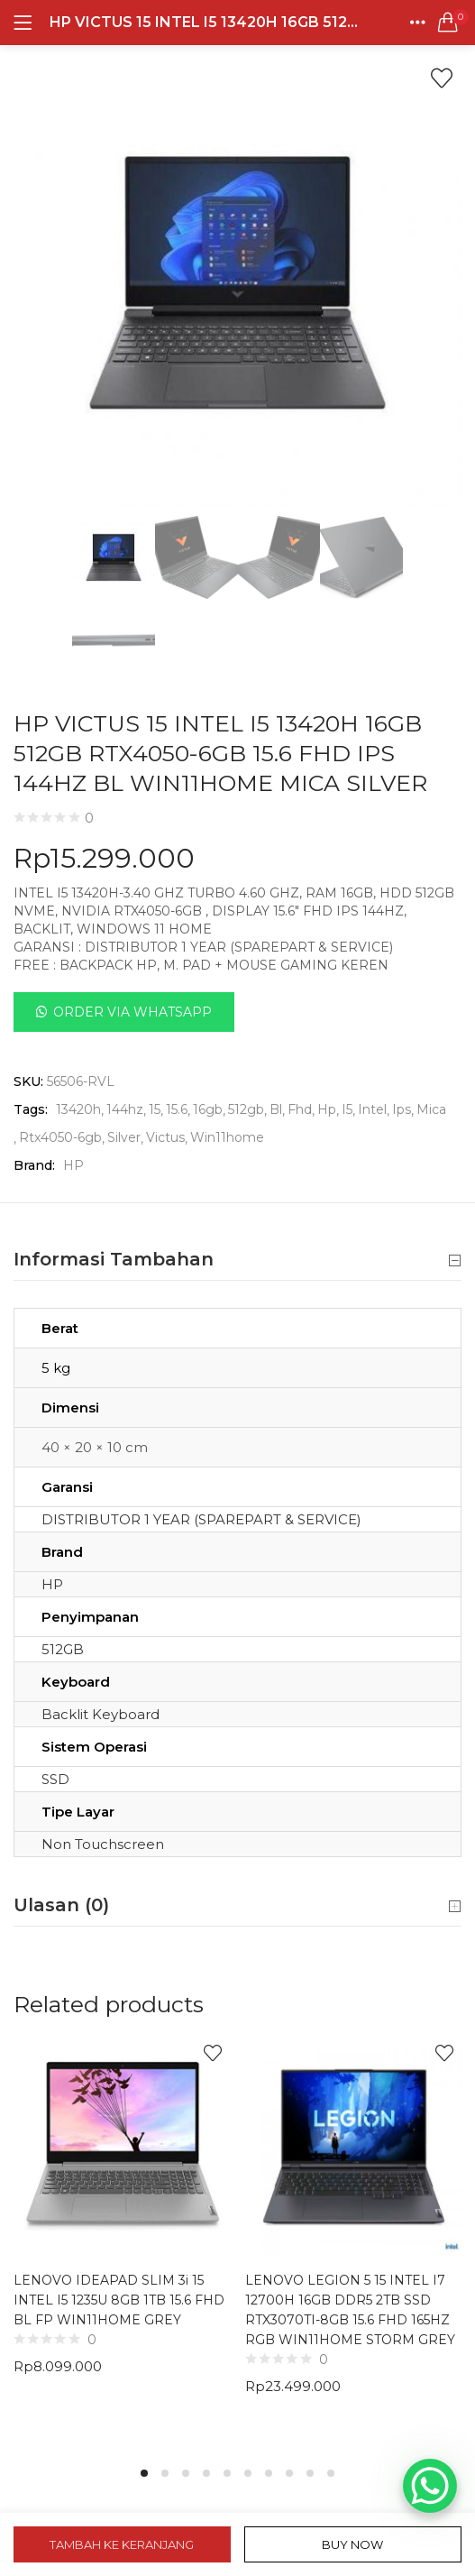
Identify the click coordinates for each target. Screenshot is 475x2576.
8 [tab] (289, 2473)
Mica (431, 1109)
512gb (246, 1109)
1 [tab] (144, 2473)
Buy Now (352, 2544)
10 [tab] (330, 2473)
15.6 (176, 1109)
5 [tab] (227, 2473)
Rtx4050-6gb (60, 1137)
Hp (326, 1109)
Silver (124, 1137)
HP (73, 1165)
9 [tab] (310, 2473)
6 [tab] (247, 2473)
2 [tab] (165, 2473)
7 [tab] (268, 2473)
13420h (78, 1109)
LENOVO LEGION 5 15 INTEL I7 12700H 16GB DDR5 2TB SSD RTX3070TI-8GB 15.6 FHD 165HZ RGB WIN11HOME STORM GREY (350, 2310)
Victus (165, 1137)
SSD (55, 1779)
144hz (124, 1109)
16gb (208, 1109)
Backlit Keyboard (100, 1714)
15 (154, 1109)
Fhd (300, 1109)
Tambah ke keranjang (122, 2544)
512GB (62, 1649)
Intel (372, 1109)
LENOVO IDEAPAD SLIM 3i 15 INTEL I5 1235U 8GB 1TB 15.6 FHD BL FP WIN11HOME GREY (119, 2300)
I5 (347, 1109)
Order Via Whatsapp (132, 1012)
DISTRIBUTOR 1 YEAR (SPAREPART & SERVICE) (201, 1519)
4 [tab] (206, 2473)
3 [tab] (185, 2473)
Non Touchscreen (102, 1844)
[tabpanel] (122, 2240)
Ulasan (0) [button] (237, 1906)
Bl (275, 1109)
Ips (401, 1109)
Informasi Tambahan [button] (237, 1260)
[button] (447, 22)
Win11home (227, 1137)
